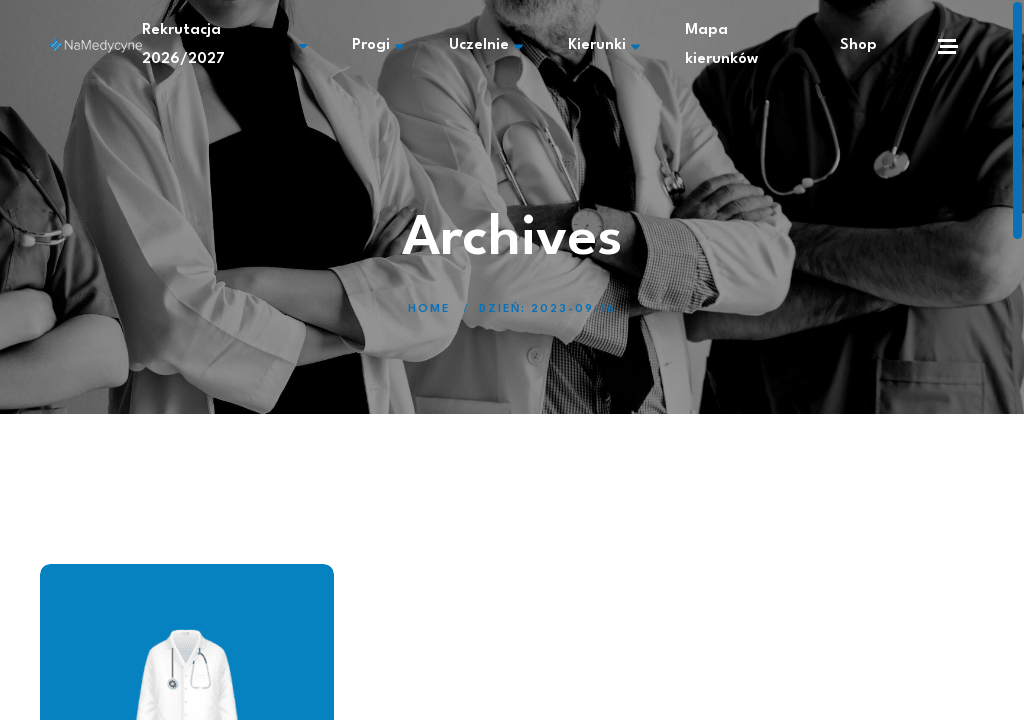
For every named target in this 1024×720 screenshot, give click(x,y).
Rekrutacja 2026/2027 (224, 45)
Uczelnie (486, 46)
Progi (378, 46)
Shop (858, 45)
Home (429, 309)
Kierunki (604, 46)
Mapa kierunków (721, 45)
